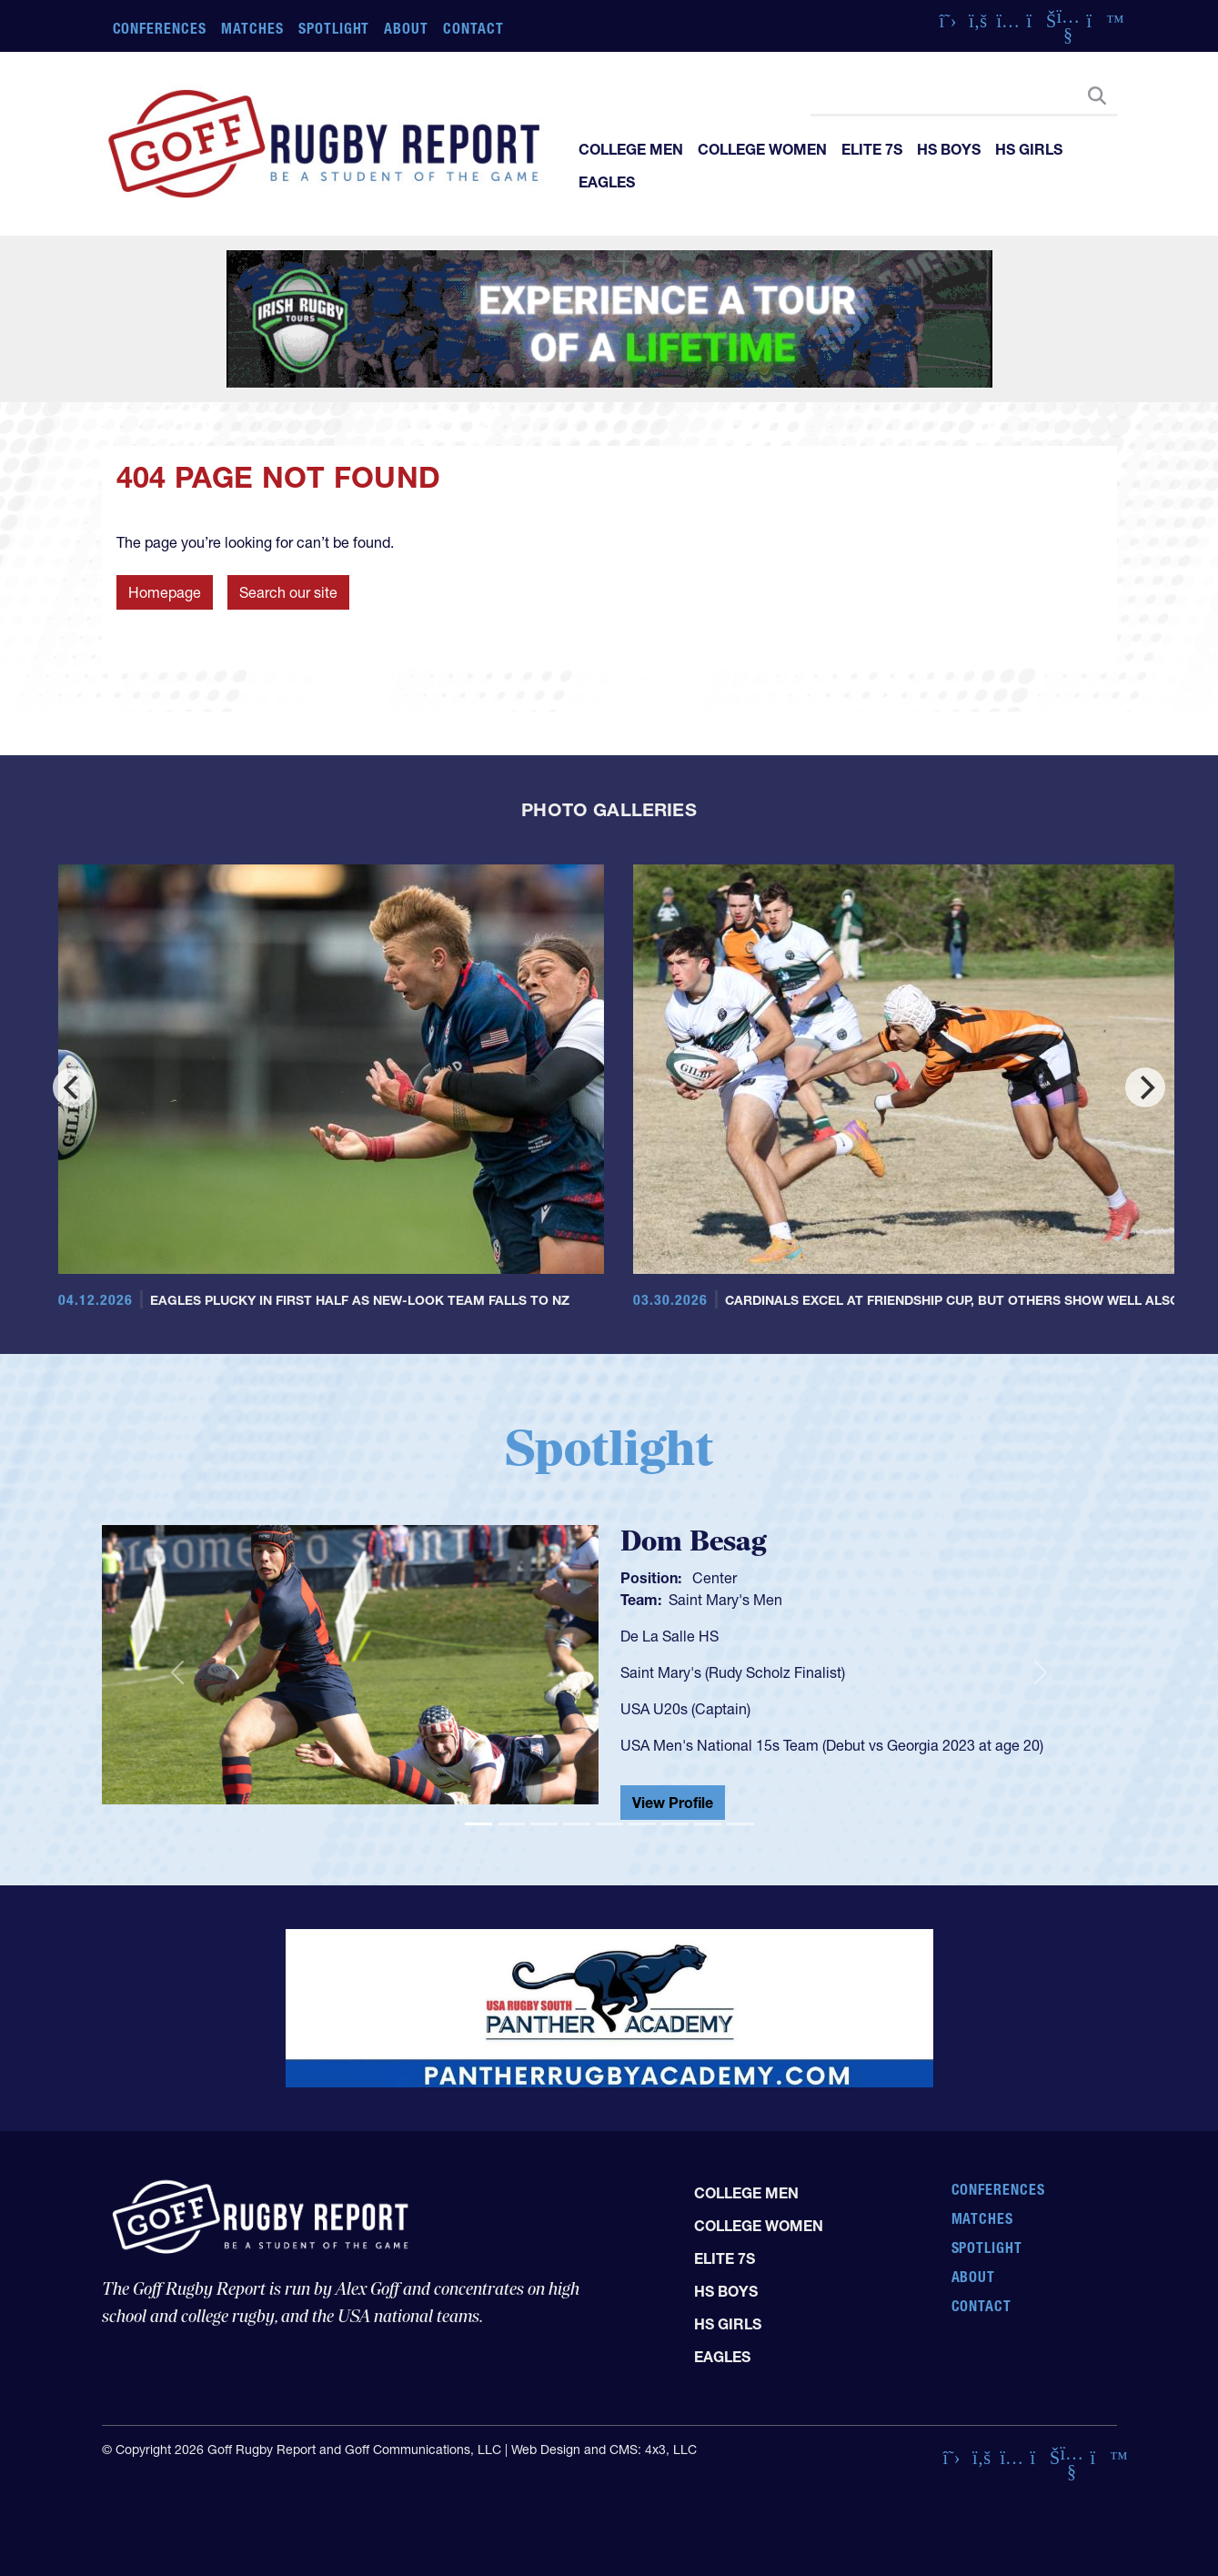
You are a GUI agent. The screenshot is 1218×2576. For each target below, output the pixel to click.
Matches (252, 28)
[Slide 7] (675, 1823)
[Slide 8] (707, 1823)
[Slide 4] (576, 1823)
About (406, 28)
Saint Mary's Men (725, 1600)
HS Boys (949, 149)
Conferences (160, 28)
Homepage (164, 592)
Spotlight (334, 28)
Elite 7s (871, 149)
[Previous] (73, 1087)
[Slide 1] (478, 1823)
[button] (178, 1672)
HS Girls (1028, 149)
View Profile (672, 1802)
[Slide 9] (740, 1823)
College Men (631, 149)
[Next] (1145, 1087)
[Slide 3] (544, 1823)
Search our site (288, 592)
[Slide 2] (511, 1823)
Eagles (607, 182)
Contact (473, 28)
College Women (762, 149)
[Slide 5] (609, 1823)
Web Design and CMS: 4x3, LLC (604, 2449)
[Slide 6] (642, 1823)
